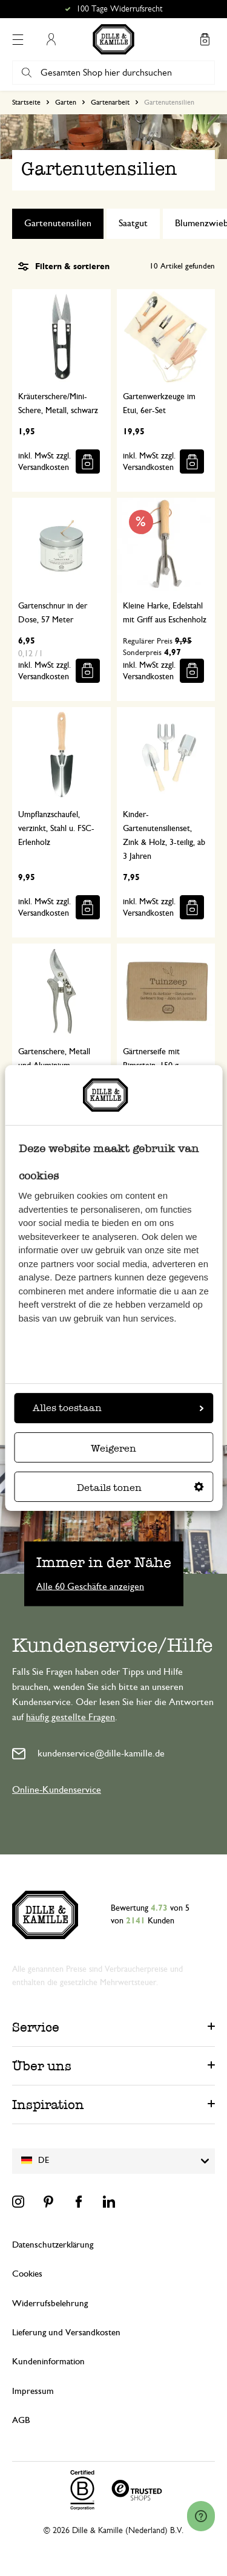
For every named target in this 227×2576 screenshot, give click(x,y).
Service (35, 2027)
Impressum (33, 2391)
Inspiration (48, 2104)
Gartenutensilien (57, 223)
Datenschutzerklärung (52, 2244)
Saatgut (133, 223)
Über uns (41, 2065)
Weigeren (113, 1448)
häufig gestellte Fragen (70, 1717)
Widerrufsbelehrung (50, 2303)
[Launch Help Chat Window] (201, 2516)
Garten (65, 102)
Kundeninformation (48, 2361)
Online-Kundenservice (56, 1790)
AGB (21, 2420)
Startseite (26, 102)
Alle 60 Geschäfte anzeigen (90, 1586)
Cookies (27, 2273)
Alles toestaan (118, 1408)
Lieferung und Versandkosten (66, 2332)
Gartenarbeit (110, 102)
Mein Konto (51, 39)
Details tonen (140, 1487)
